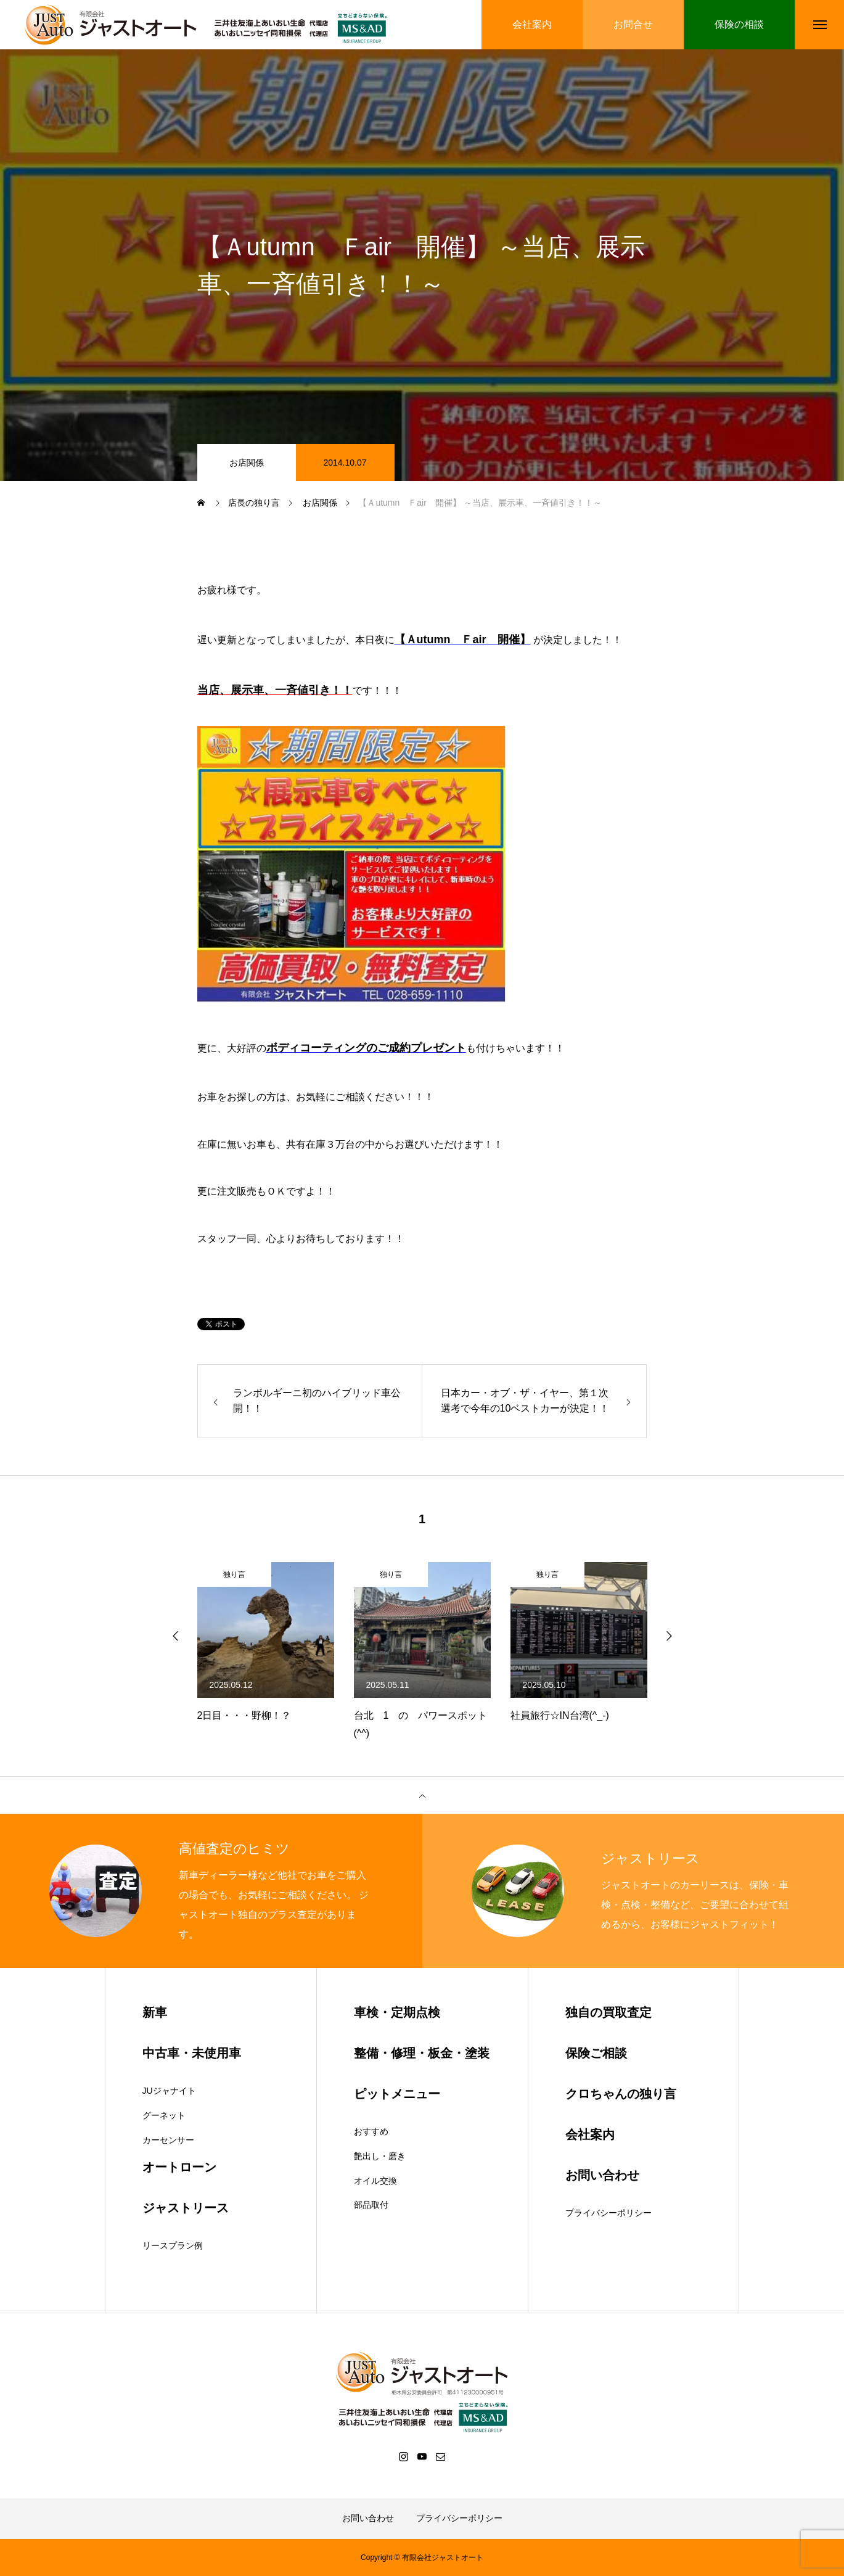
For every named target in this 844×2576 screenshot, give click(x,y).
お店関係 (246, 462)
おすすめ (371, 2131)
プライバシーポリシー (608, 2213)
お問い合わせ (368, 2518)
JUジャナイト (169, 2091)
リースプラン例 (172, 2245)
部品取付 (371, 2205)
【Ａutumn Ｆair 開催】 (463, 639)
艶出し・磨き (380, 2156)
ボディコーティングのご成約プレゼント (366, 1048)
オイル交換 (375, 2181)
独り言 (234, 1574)
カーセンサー (168, 2140)
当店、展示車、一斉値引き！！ (275, 690)
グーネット (164, 2115)
